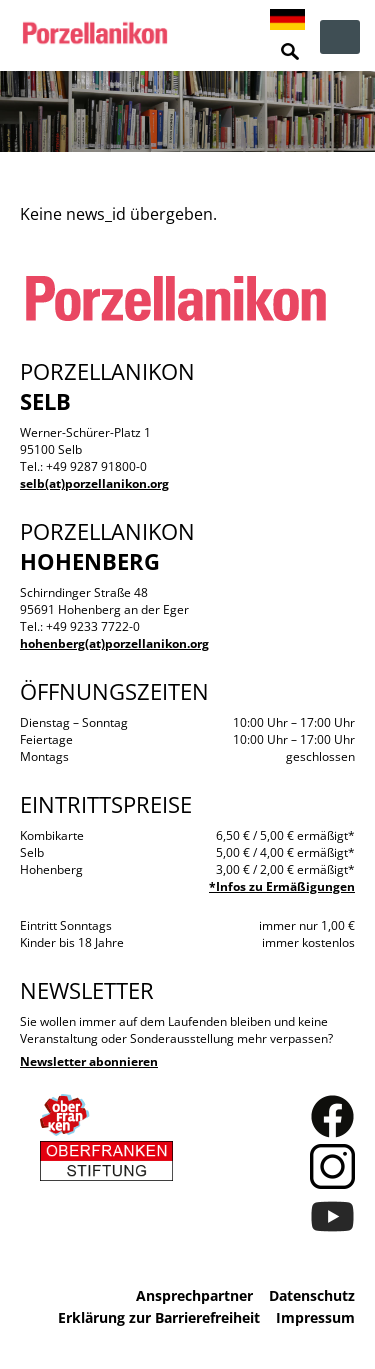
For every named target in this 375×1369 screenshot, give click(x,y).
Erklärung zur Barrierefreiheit (159, 1317)
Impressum (315, 1317)
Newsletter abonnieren (89, 1061)
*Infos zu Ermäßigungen (282, 886)
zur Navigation (340, 37)
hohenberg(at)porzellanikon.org (114, 643)
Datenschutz (312, 1295)
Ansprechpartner (194, 1295)
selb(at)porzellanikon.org (94, 483)
